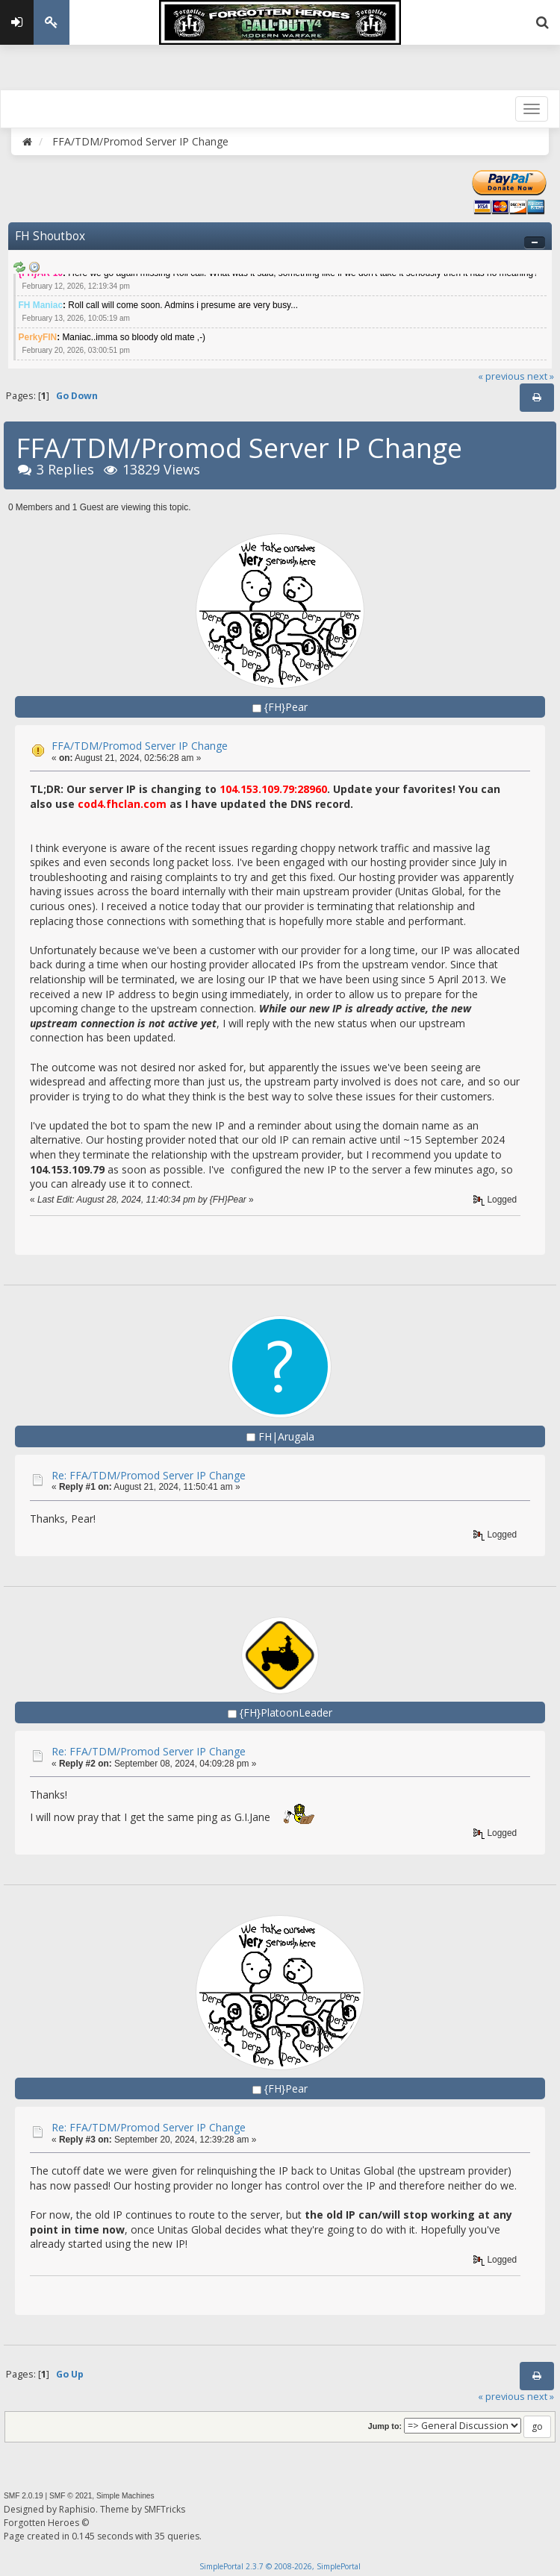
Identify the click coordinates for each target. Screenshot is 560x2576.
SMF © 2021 (70, 2496)
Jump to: (385, 2426)
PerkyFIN (38, 337)
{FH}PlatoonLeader (286, 1712)
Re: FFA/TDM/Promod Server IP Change (149, 1475)
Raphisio (77, 2509)
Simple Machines (125, 2496)
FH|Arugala (286, 1436)
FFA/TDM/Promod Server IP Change (140, 746)
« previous (501, 376)
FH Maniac (41, 305)
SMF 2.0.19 (23, 2496)
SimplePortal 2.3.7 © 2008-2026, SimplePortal (280, 2566)
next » (540, 376)
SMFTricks (164, 2509)
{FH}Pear (286, 707)
